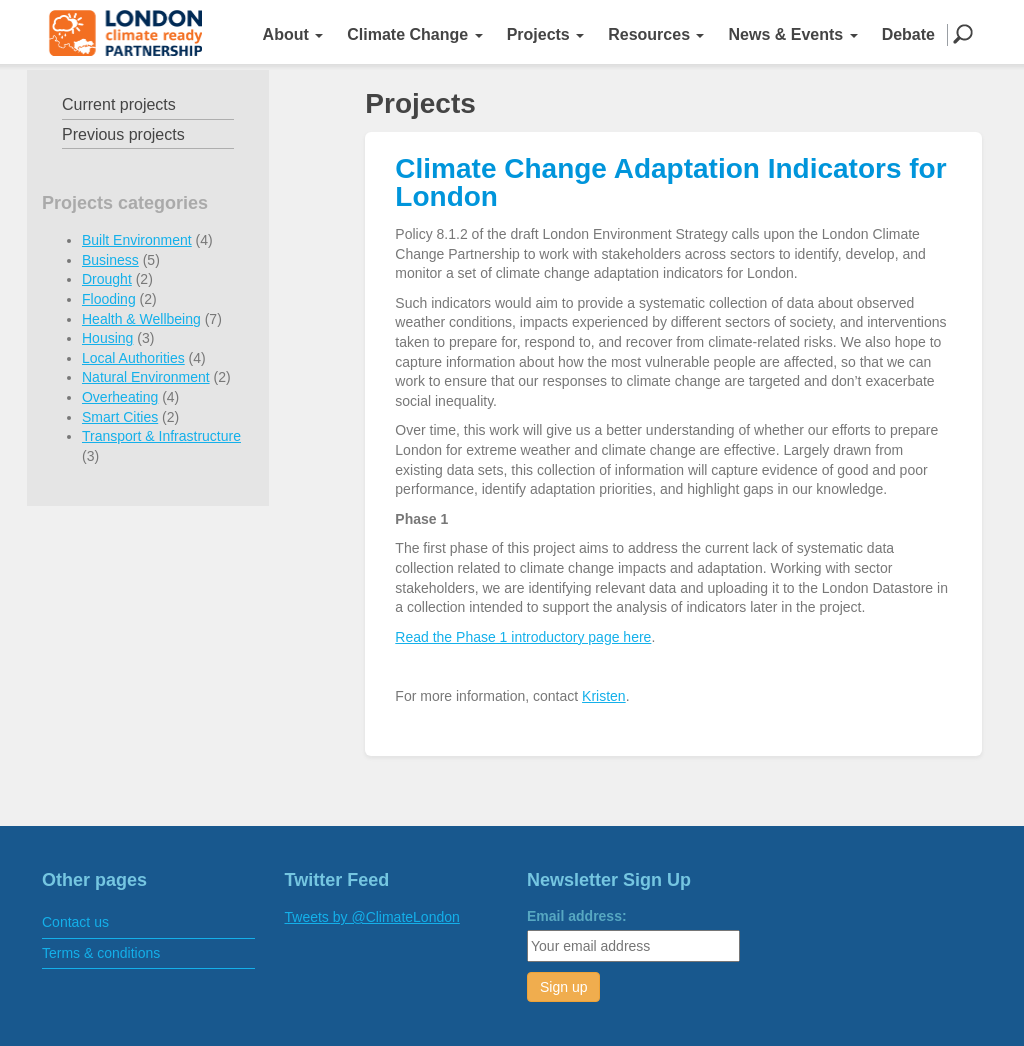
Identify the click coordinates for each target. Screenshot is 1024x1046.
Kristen (604, 696)
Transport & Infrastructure (161, 436)
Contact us (75, 922)
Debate (908, 34)
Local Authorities (133, 358)
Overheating (120, 397)
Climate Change (414, 34)
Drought (107, 279)
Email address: (577, 916)
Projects (546, 34)
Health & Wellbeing (141, 319)
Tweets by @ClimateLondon (372, 917)
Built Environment (137, 240)
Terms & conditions (101, 953)
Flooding (109, 299)
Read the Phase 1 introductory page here (523, 637)
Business (110, 260)
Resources (656, 34)
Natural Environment (146, 377)
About (293, 34)
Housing (107, 338)
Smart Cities (120, 417)
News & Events (792, 34)
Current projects (119, 104)
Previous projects (123, 134)
